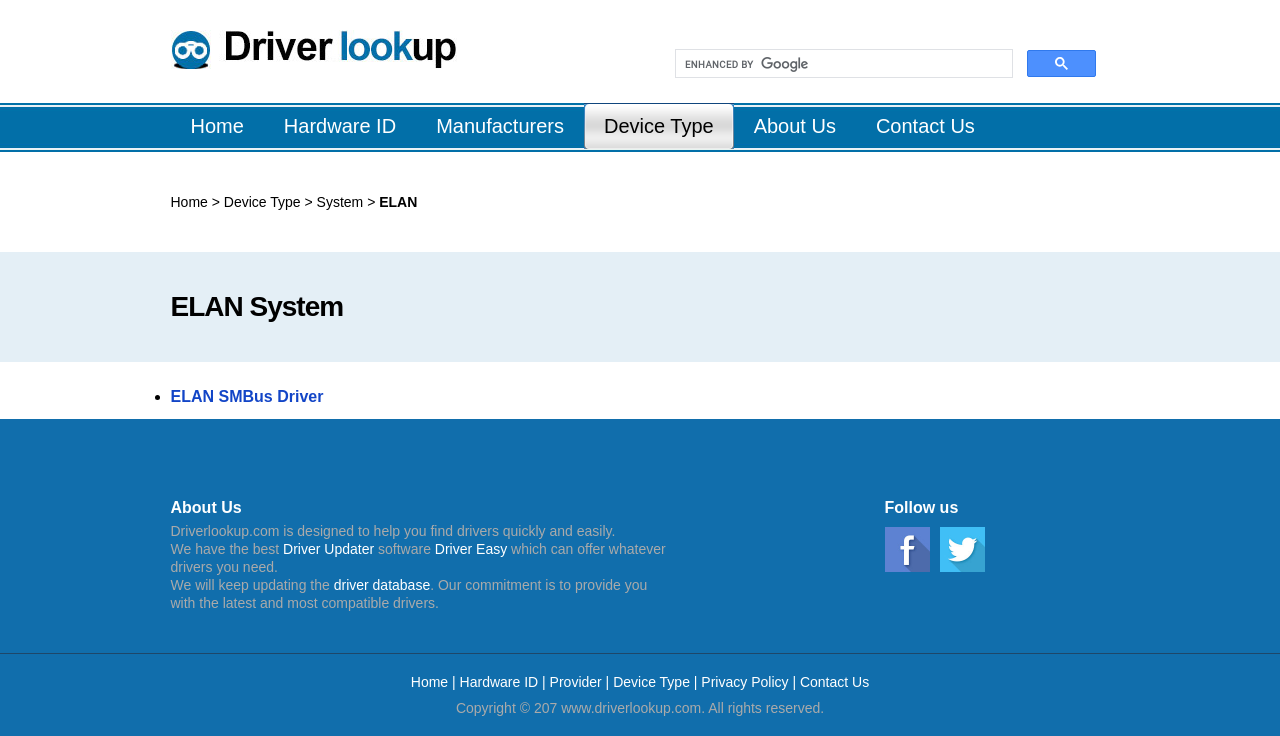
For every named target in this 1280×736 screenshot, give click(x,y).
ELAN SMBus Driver (247, 396)
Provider (576, 682)
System (338, 202)
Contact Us (834, 682)
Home (189, 202)
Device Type (264, 202)
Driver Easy (471, 549)
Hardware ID (501, 682)
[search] (842, 64)
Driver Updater (328, 549)
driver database (382, 585)
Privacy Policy (744, 682)
